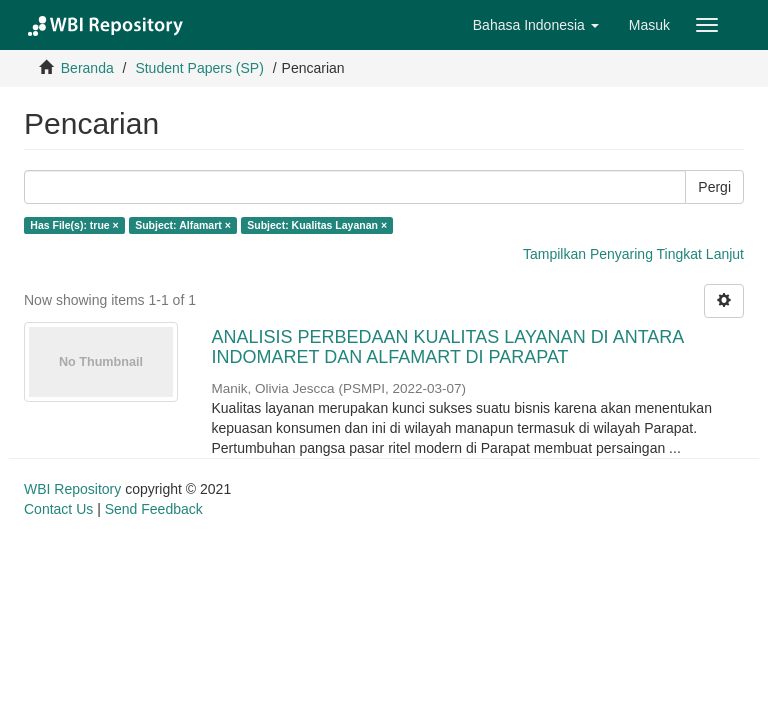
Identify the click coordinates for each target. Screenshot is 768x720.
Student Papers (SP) (199, 68)
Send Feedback (154, 509)
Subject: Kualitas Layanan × (317, 225)
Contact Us (58, 509)
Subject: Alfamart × (183, 225)
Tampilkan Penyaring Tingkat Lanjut (633, 254)
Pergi (714, 187)
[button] (536, 25)
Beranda (87, 68)
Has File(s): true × (74, 225)
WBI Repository (72, 489)
